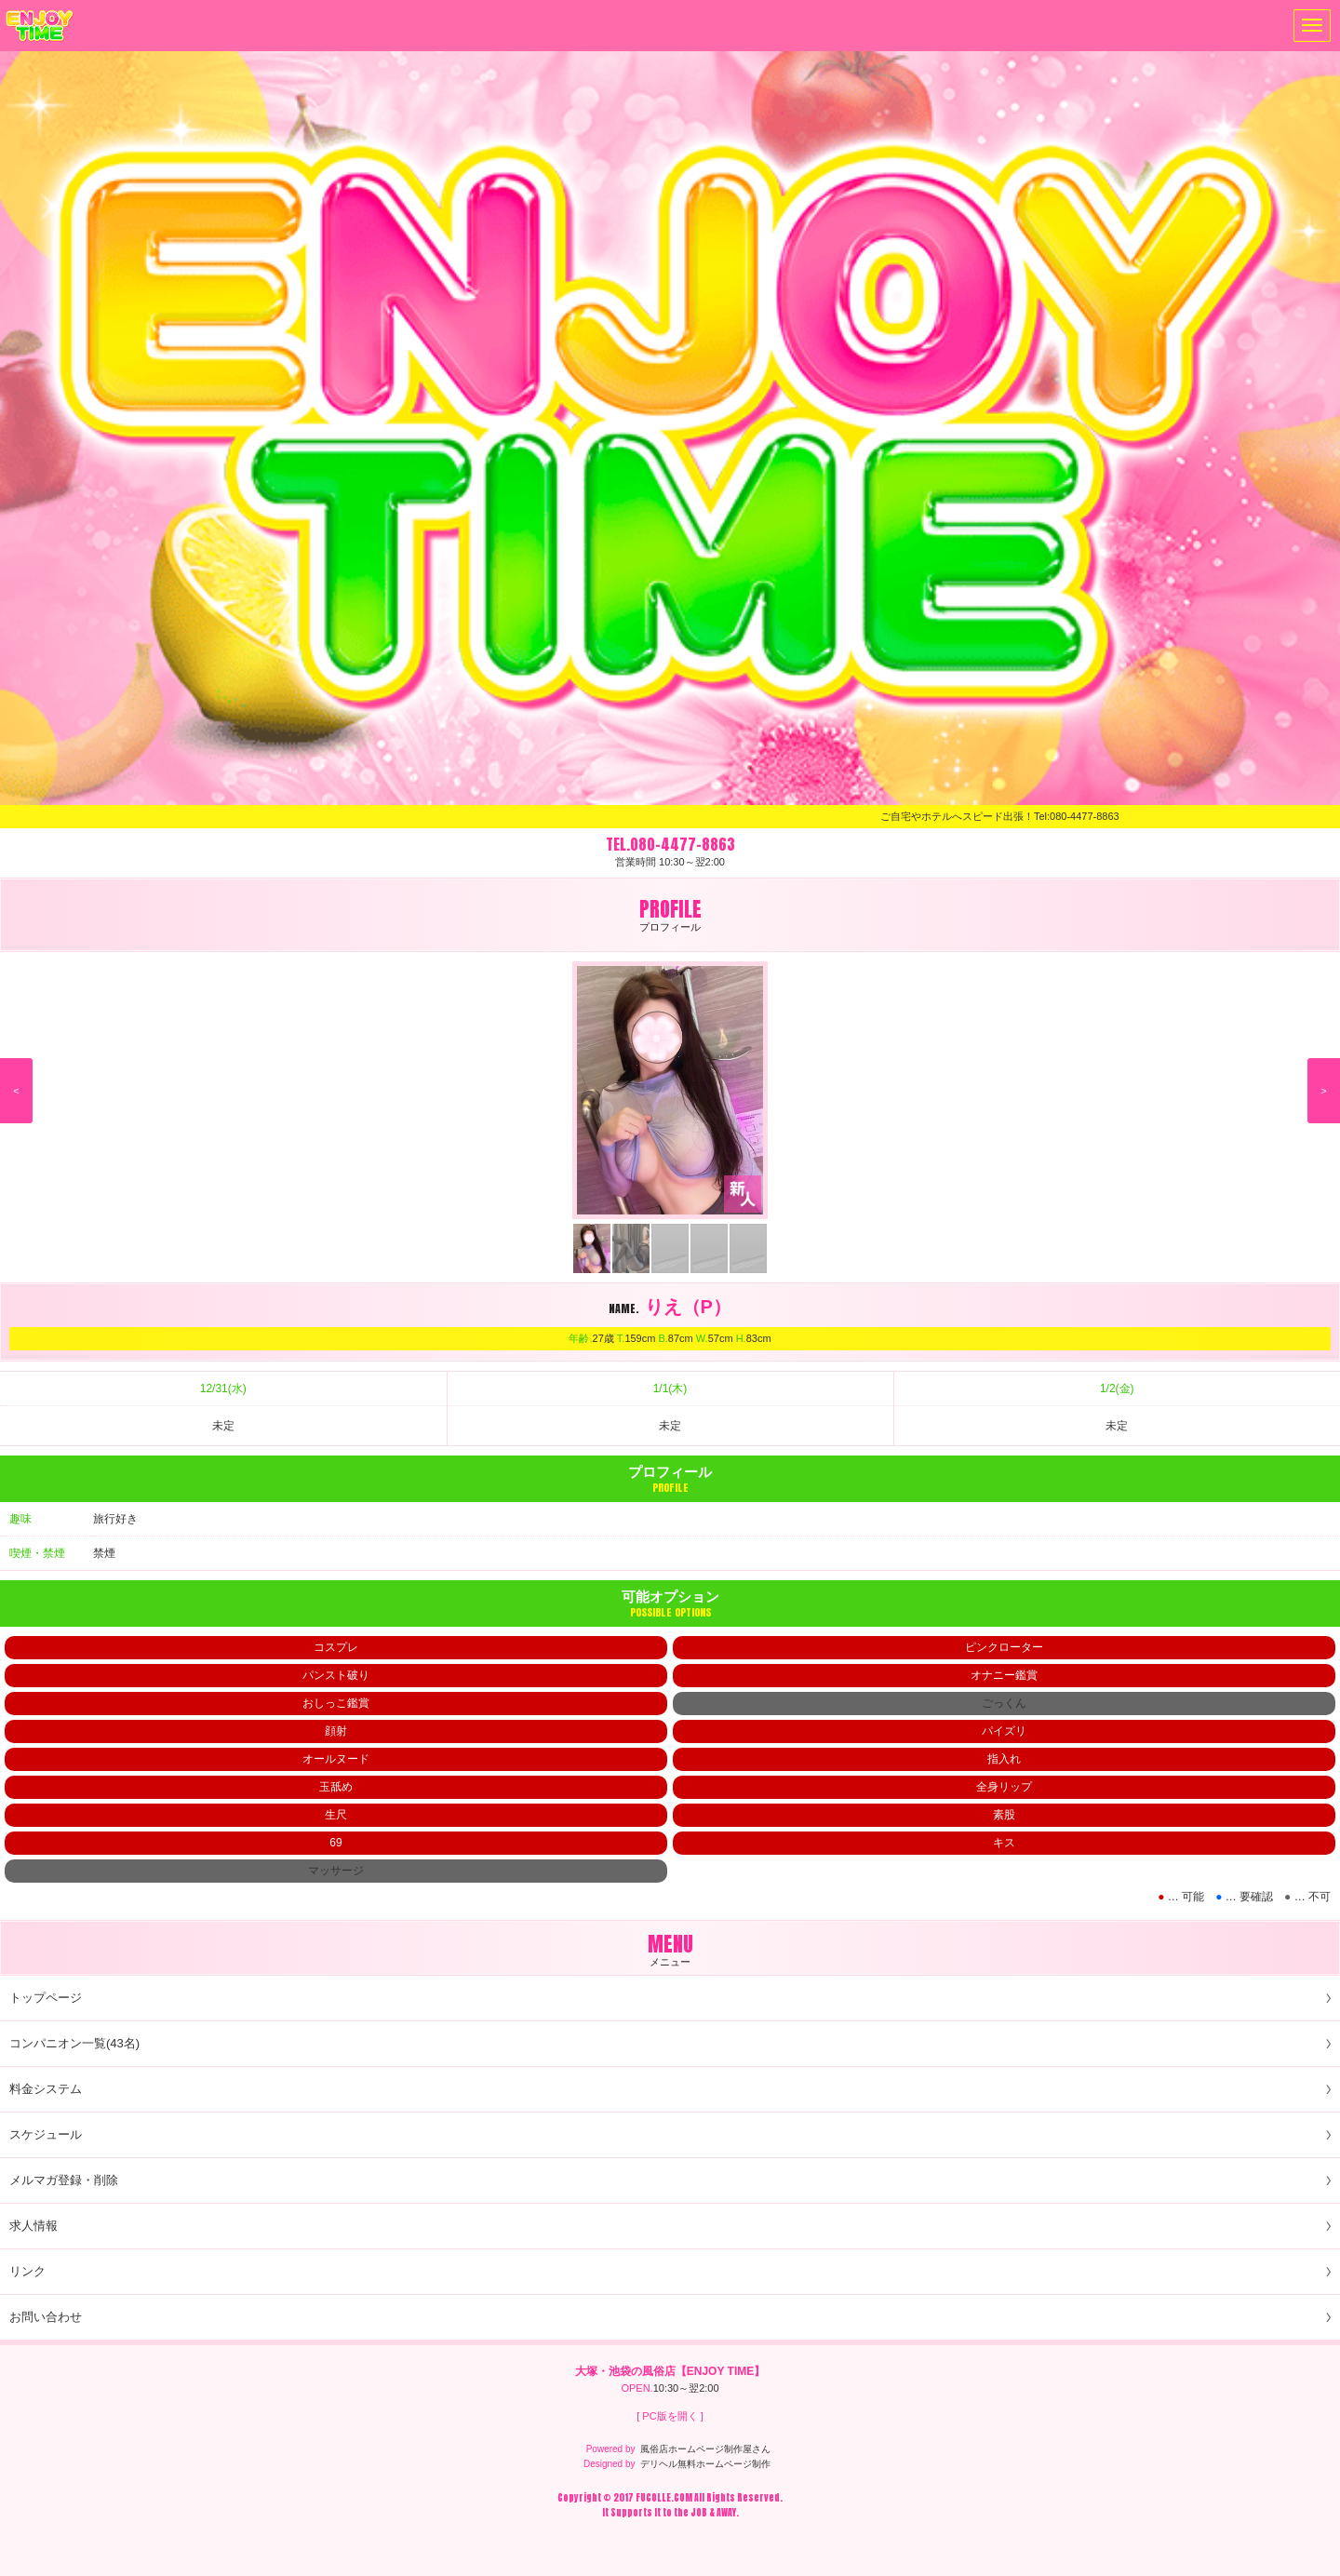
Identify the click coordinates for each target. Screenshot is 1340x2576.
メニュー (1307, 26)
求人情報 (33, 2226)
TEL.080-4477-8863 (670, 844)
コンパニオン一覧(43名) (74, 2043)
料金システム (45, 2089)
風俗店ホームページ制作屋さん (705, 2449)
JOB (698, 2512)
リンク (27, 2271)
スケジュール (45, 2134)
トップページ (45, 1998)
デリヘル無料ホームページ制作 (705, 2464)
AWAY (726, 2512)
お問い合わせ (45, 2317)
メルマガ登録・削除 (63, 2180)
